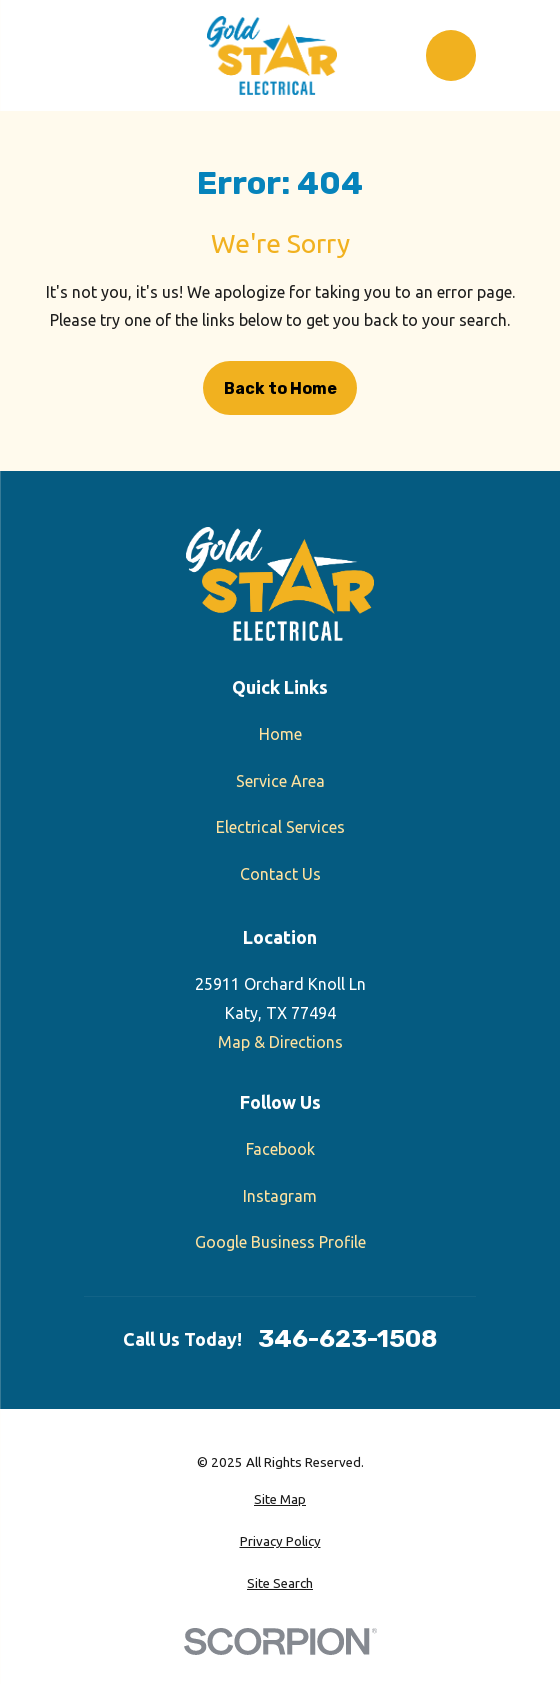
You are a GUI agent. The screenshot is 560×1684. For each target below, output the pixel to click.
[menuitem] (280, 1500)
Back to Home (280, 388)
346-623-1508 (347, 1339)
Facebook (280, 1149)
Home (280, 734)
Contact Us (280, 874)
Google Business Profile (280, 1242)
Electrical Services (280, 827)
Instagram (280, 1196)
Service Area (280, 781)
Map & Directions (280, 1042)
